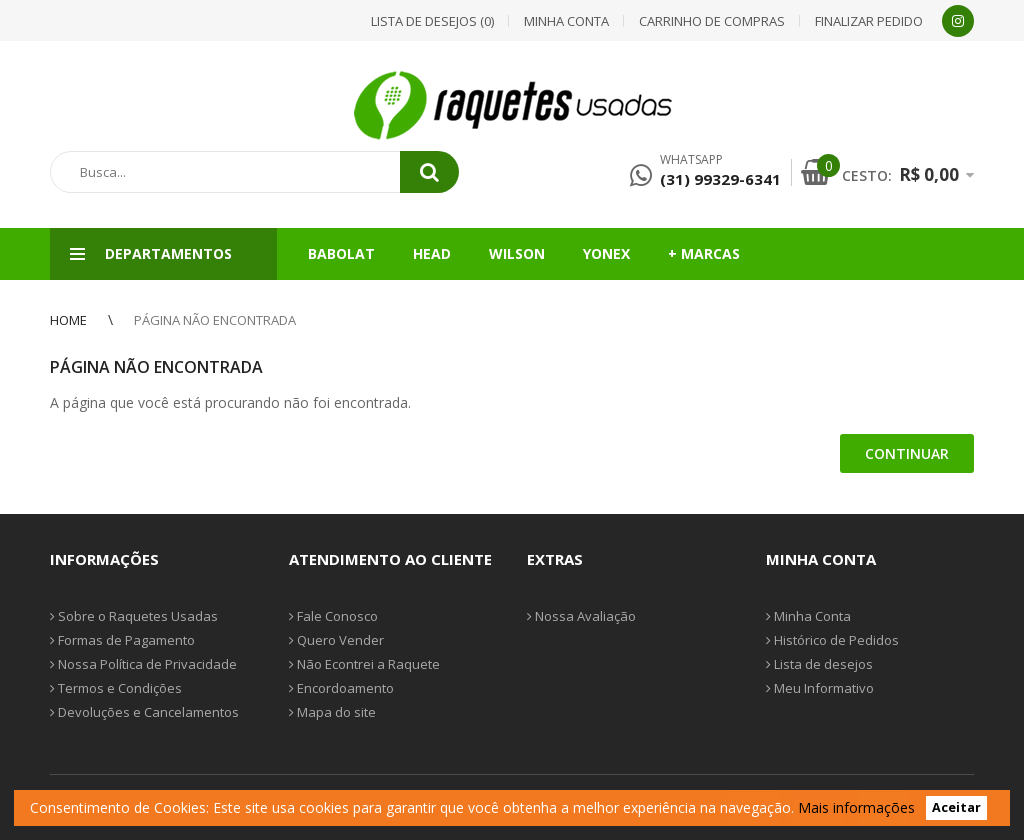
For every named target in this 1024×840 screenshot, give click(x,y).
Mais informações (856, 807)
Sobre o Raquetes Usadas (134, 616)
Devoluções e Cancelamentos (144, 712)
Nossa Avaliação (581, 616)
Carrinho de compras (712, 21)
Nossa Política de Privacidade (143, 664)
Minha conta (566, 21)
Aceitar (956, 808)
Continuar (907, 453)
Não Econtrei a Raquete (364, 664)
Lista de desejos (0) (432, 21)
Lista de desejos (819, 664)
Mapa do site (332, 712)
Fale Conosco (333, 616)
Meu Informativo (820, 688)
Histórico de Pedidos (832, 640)
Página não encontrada (215, 320)
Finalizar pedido (869, 21)
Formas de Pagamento (122, 640)
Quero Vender (336, 640)
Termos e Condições (116, 688)
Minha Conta (808, 616)
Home (68, 320)
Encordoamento (341, 688)
